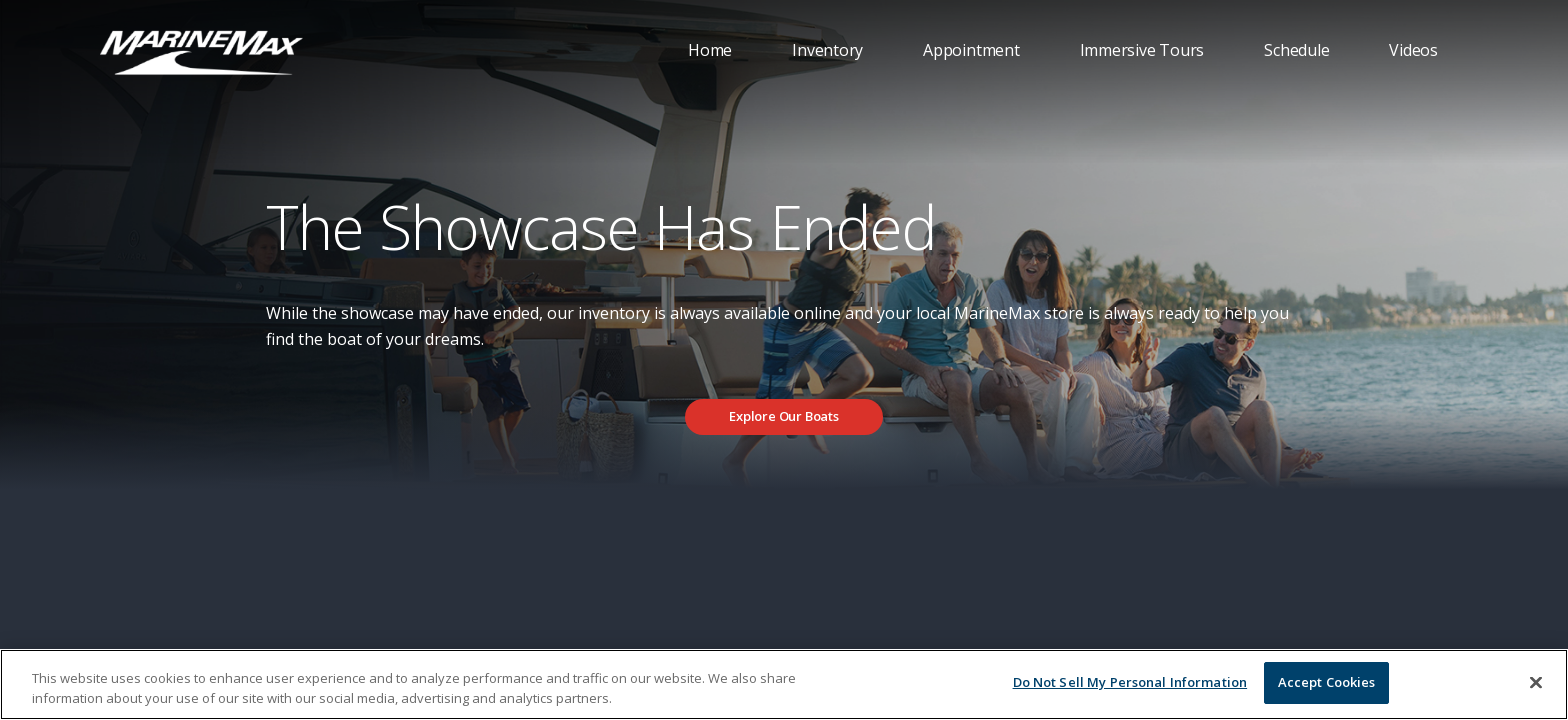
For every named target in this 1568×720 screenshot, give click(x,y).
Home (710, 50)
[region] (784, 684)
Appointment (971, 50)
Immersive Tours (1142, 50)
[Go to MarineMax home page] (201, 51)
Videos (1413, 50)
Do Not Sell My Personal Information (1130, 682)
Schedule (1296, 50)
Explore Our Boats (784, 416)
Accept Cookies (1327, 682)
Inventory (827, 50)
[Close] (1536, 682)
